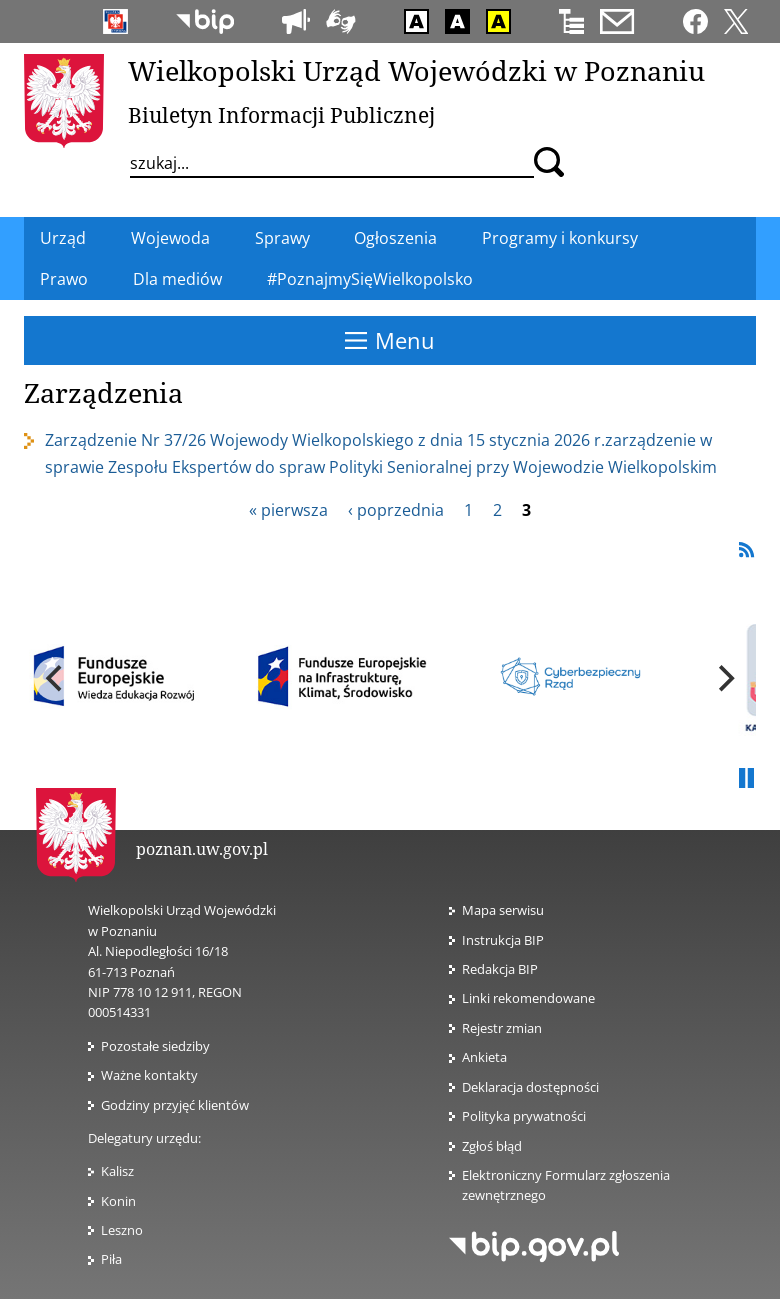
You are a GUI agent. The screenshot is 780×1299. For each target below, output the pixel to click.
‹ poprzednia (396, 510)
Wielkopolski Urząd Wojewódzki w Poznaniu (416, 70)
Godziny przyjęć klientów (175, 1105)
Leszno (122, 1230)
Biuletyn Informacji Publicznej (281, 115)
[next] (724, 679)
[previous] (56, 679)
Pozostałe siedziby (155, 1046)
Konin (118, 1201)
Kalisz (117, 1171)
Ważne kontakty (149, 1075)
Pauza (746, 779)
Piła (111, 1259)
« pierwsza (288, 510)
